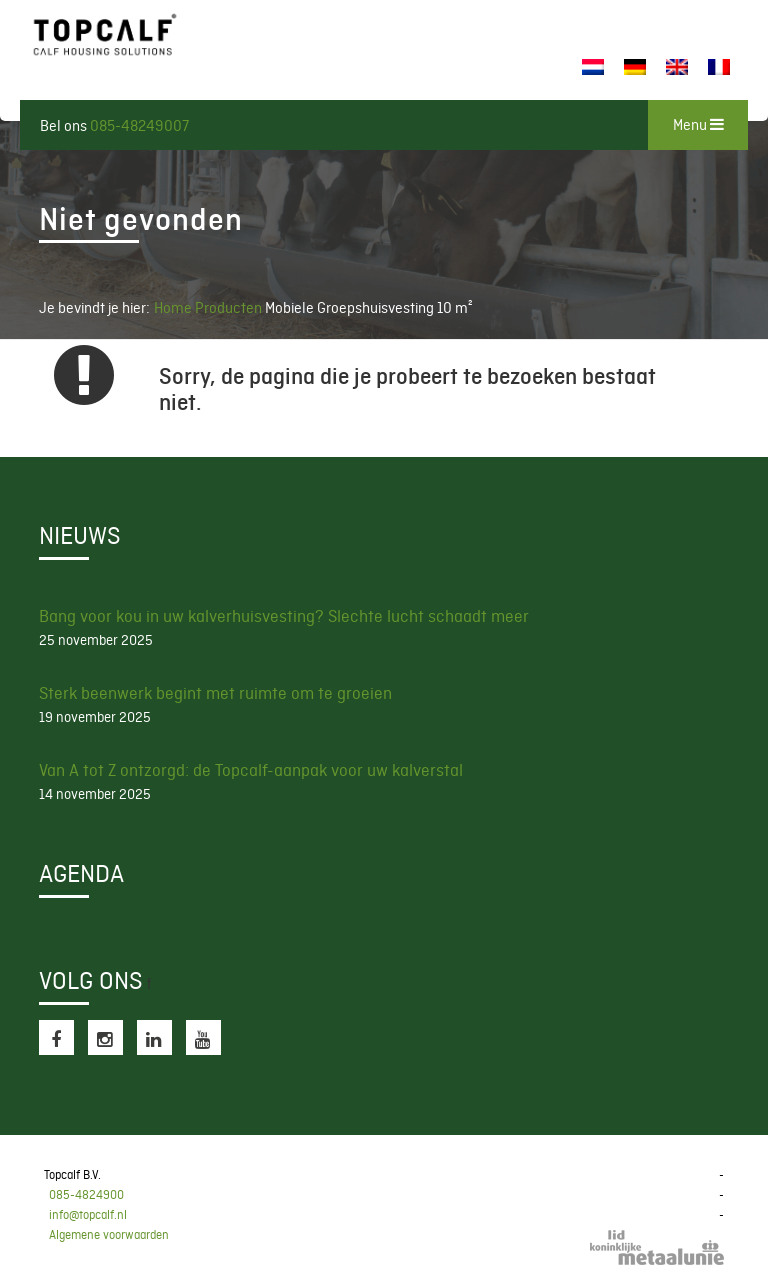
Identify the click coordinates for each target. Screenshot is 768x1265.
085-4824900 (86, 1195)
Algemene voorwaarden (109, 1235)
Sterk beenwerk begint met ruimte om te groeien (215, 693)
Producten (230, 308)
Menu (698, 125)
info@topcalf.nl (88, 1215)
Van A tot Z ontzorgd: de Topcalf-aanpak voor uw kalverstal (251, 770)
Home (173, 308)
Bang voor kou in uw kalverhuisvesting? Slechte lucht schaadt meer (284, 616)
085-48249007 (139, 126)
